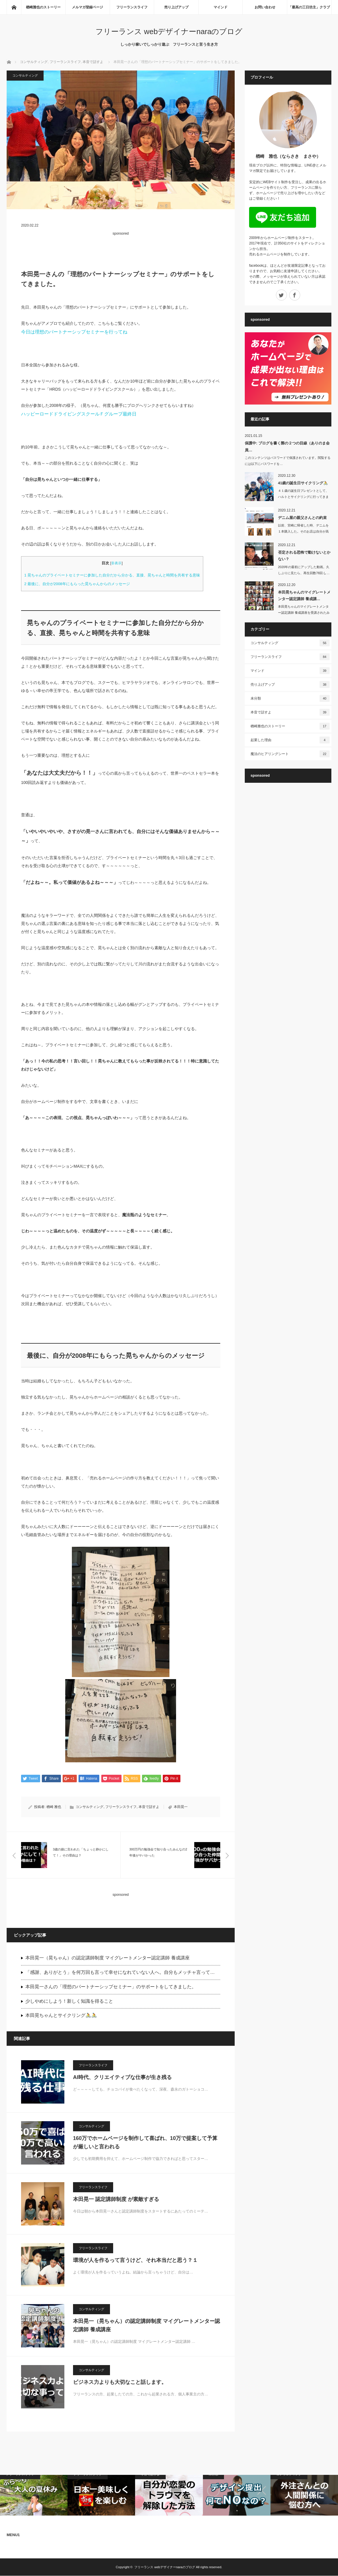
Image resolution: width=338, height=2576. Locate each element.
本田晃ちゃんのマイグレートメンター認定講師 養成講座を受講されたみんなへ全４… (304, 612)
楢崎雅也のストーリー (43, 7)
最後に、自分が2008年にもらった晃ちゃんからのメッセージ (77, 584)
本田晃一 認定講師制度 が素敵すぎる (116, 2199)
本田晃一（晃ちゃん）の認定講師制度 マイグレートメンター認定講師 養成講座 (107, 1958)
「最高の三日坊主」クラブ (309, 7)
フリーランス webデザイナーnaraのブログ (169, 31)
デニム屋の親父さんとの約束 (302, 517)
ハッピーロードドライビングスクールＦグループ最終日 (79, 413)
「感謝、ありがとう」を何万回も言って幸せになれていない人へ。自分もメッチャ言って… (120, 1972)
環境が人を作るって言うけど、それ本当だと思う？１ (135, 2260)
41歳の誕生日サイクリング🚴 (303, 483)
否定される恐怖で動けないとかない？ (304, 555)
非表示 (116, 563)
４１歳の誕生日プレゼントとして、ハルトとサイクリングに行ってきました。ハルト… (303, 497)
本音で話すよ (93, 62)
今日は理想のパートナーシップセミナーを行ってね (74, 331)
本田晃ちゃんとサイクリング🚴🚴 (61, 2015)
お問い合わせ (265, 7)
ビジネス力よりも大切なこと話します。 (120, 2382)
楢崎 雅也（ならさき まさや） (288, 156)
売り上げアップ (176, 7)
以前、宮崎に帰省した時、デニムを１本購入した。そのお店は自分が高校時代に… (303, 531)
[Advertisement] (121, 248)
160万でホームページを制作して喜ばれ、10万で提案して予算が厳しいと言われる (145, 2143)
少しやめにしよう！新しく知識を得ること (69, 2001)
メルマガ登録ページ (87, 7)
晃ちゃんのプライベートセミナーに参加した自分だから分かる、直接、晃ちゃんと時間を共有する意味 (112, 575)
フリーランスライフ (131, 7)
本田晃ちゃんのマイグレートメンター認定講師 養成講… (304, 595)
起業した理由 (290, 740)
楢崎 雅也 (53, 1807)
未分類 (290, 698)
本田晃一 (181, 1807)
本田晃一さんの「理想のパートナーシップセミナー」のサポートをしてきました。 (110, 1987)
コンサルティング (34, 62)
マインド (220, 7)
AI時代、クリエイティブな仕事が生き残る (122, 2077)
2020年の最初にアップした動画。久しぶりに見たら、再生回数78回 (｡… (304, 570)
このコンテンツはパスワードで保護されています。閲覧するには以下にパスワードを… (287, 461)
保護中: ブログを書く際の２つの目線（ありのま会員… (287, 446)
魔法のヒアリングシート (290, 753)
